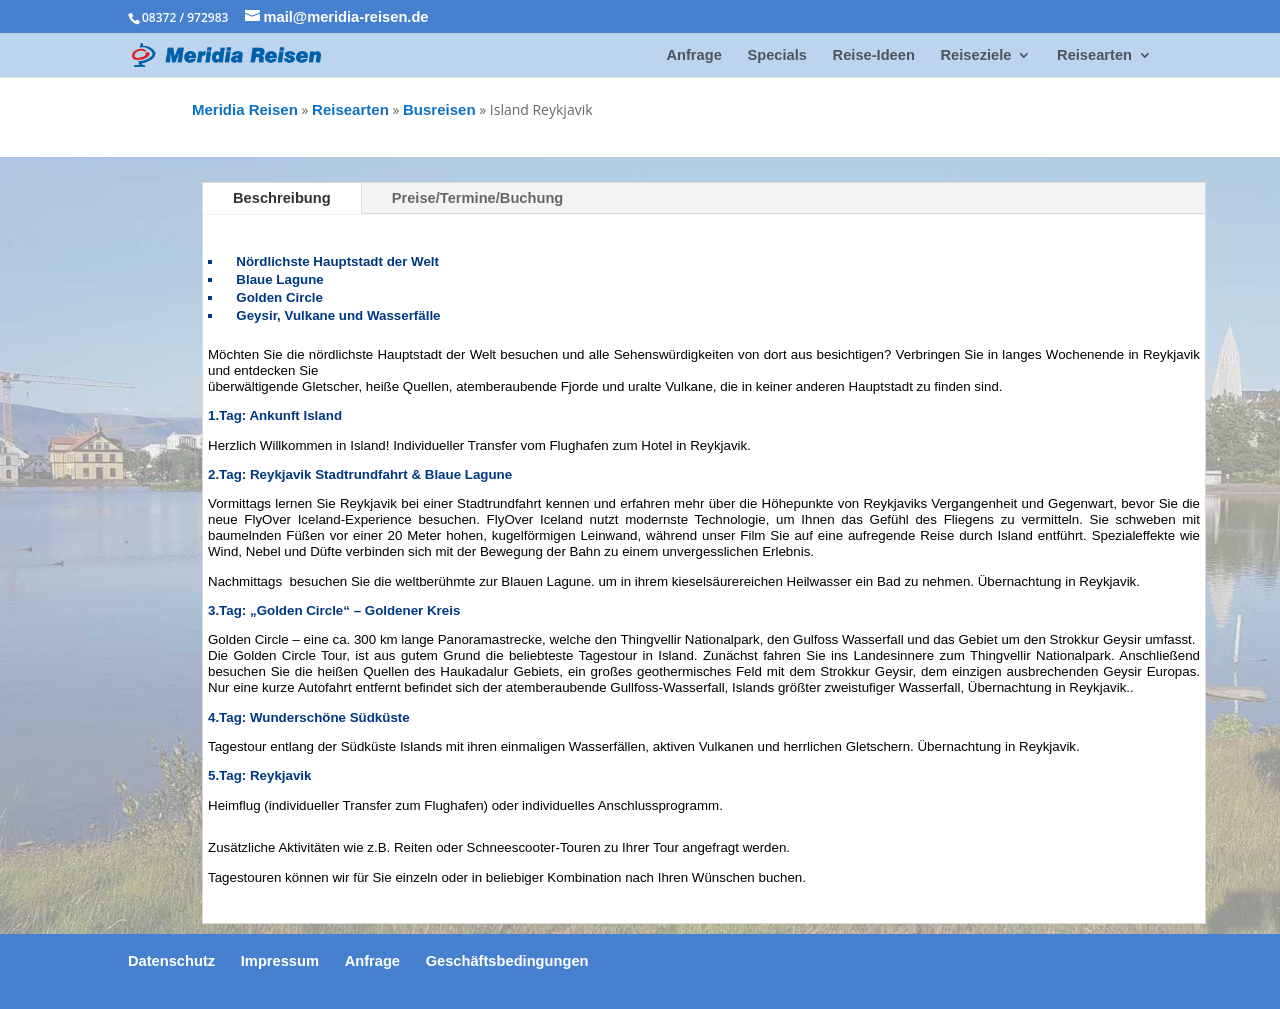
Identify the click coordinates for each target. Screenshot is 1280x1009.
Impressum (280, 961)
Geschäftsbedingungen (507, 961)
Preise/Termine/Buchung (478, 198)
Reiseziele (976, 55)
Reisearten (1094, 55)
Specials (776, 55)
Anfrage (693, 55)
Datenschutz (171, 961)
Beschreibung (282, 198)
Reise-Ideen (874, 55)
